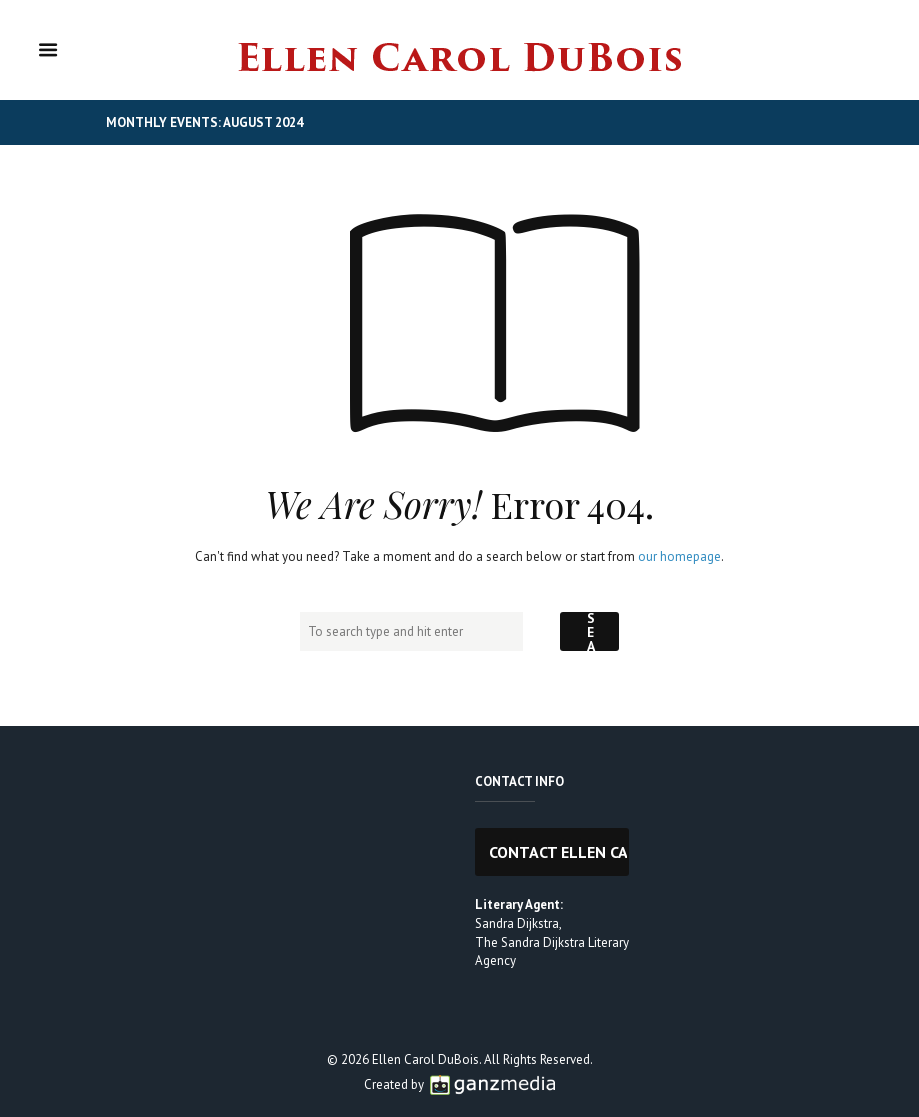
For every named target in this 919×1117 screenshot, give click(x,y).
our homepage (679, 556)
